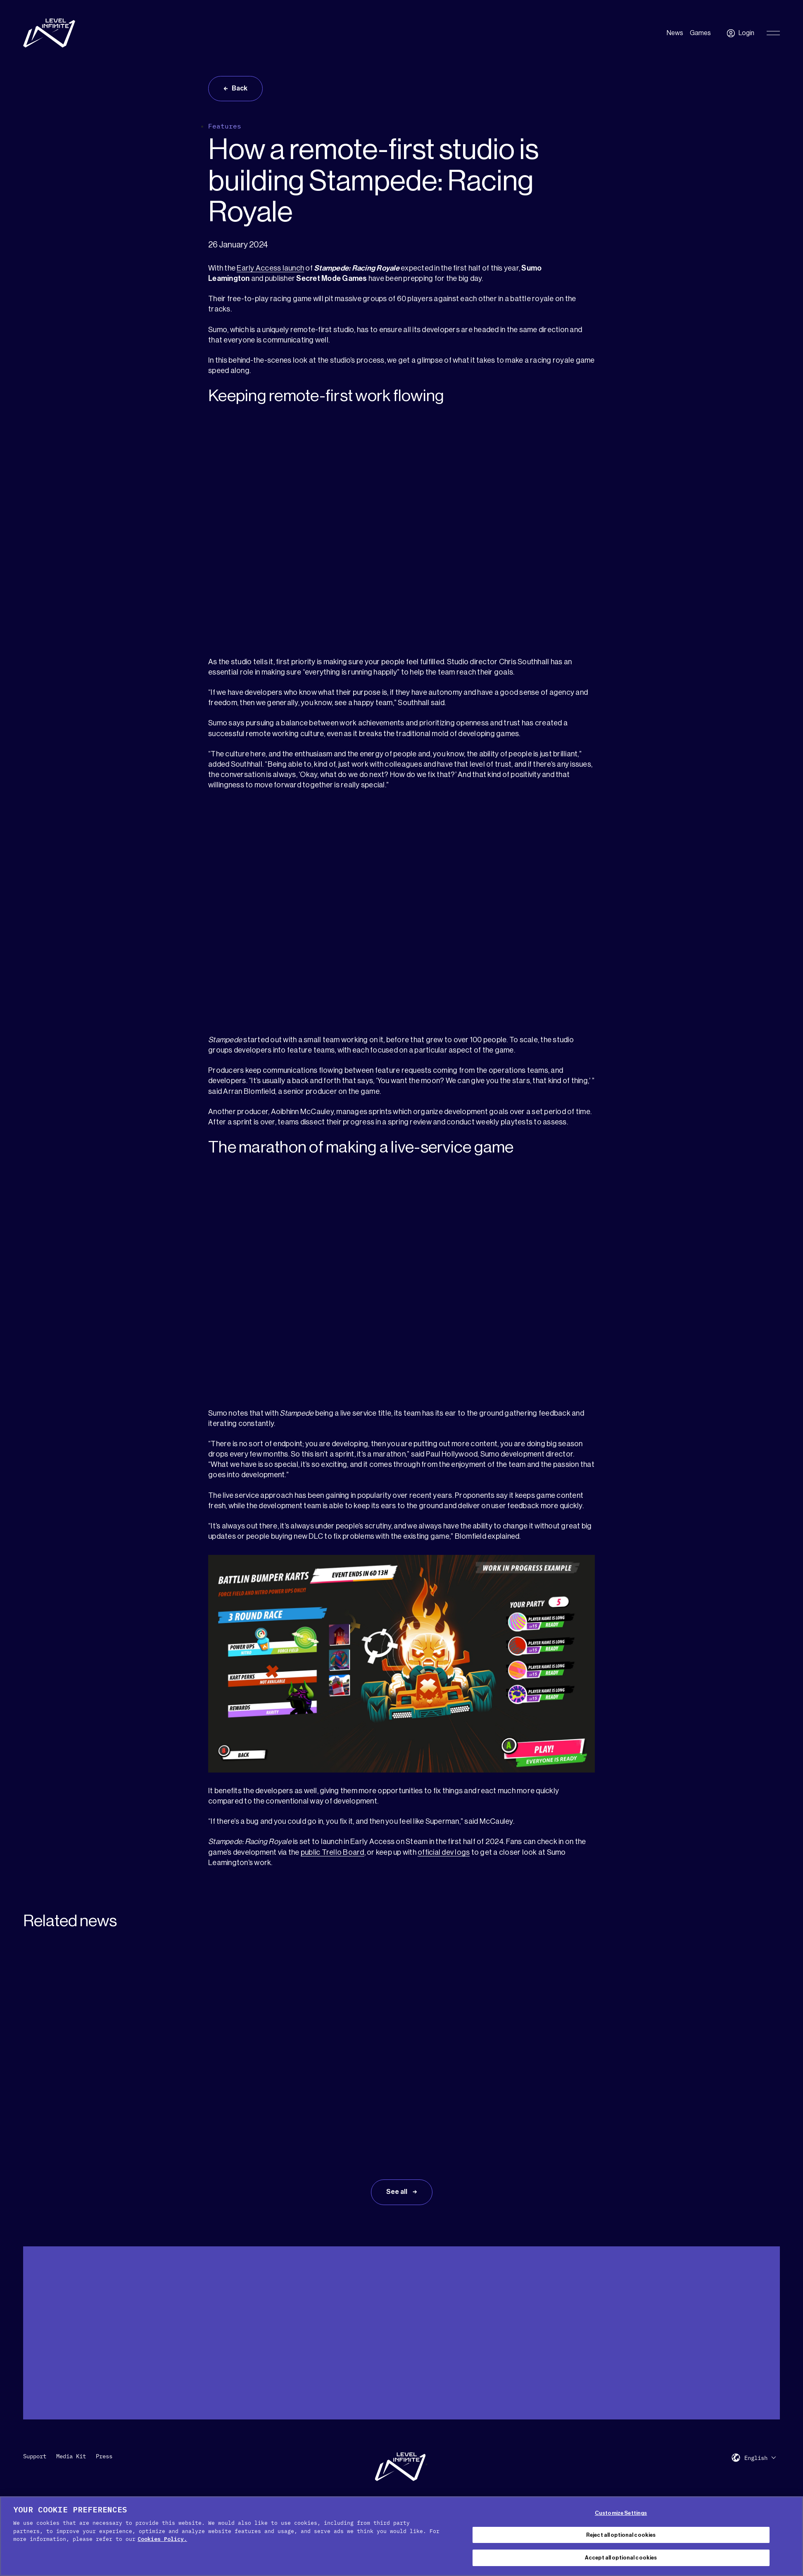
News (675, 33)
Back (239, 88)
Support (34, 2456)
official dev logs (444, 1852)
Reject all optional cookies (621, 2535)
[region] (401, 2536)
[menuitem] (760, 2457)
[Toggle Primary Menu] (773, 33)
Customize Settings (621, 2513)
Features (224, 126)
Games (700, 33)
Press (104, 2456)
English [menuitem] (755, 2458)
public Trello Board (332, 1852)
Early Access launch (270, 268)
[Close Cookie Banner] (790, 2535)
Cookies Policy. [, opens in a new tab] (162, 2539)
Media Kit (71, 2456)
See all (397, 2192)
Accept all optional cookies (621, 2557)
